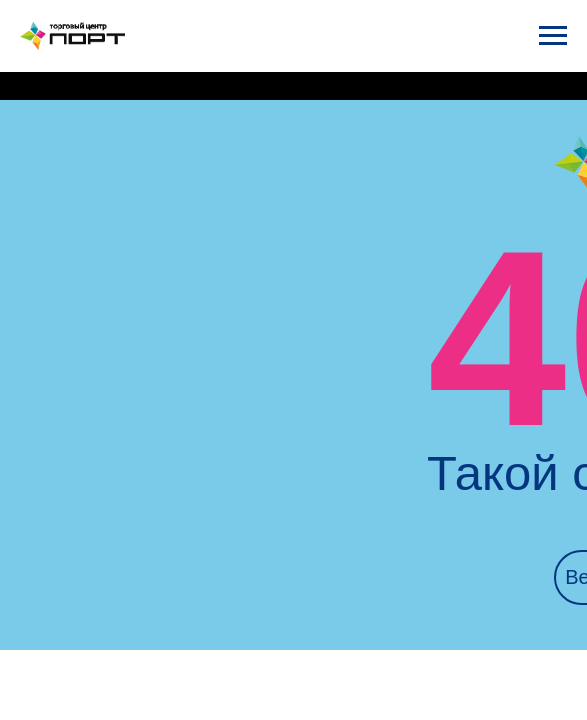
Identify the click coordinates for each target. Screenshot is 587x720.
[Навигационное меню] (553, 36)
